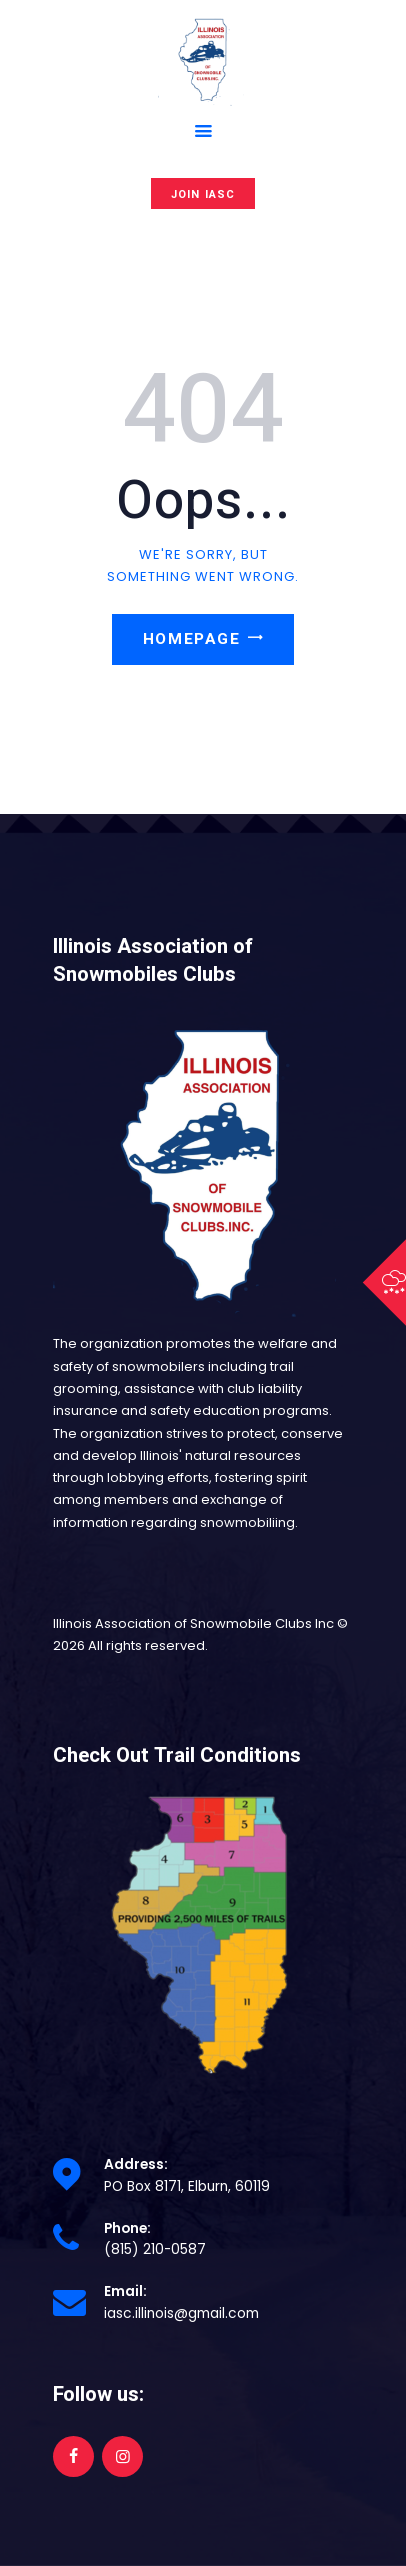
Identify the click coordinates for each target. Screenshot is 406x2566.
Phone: (127, 2228)
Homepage (191, 639)
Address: (136, 2164)
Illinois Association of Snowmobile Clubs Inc (193, 1623)
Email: (125, 2291)
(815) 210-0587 (155, 2249)
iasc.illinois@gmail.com (181, 2313)
